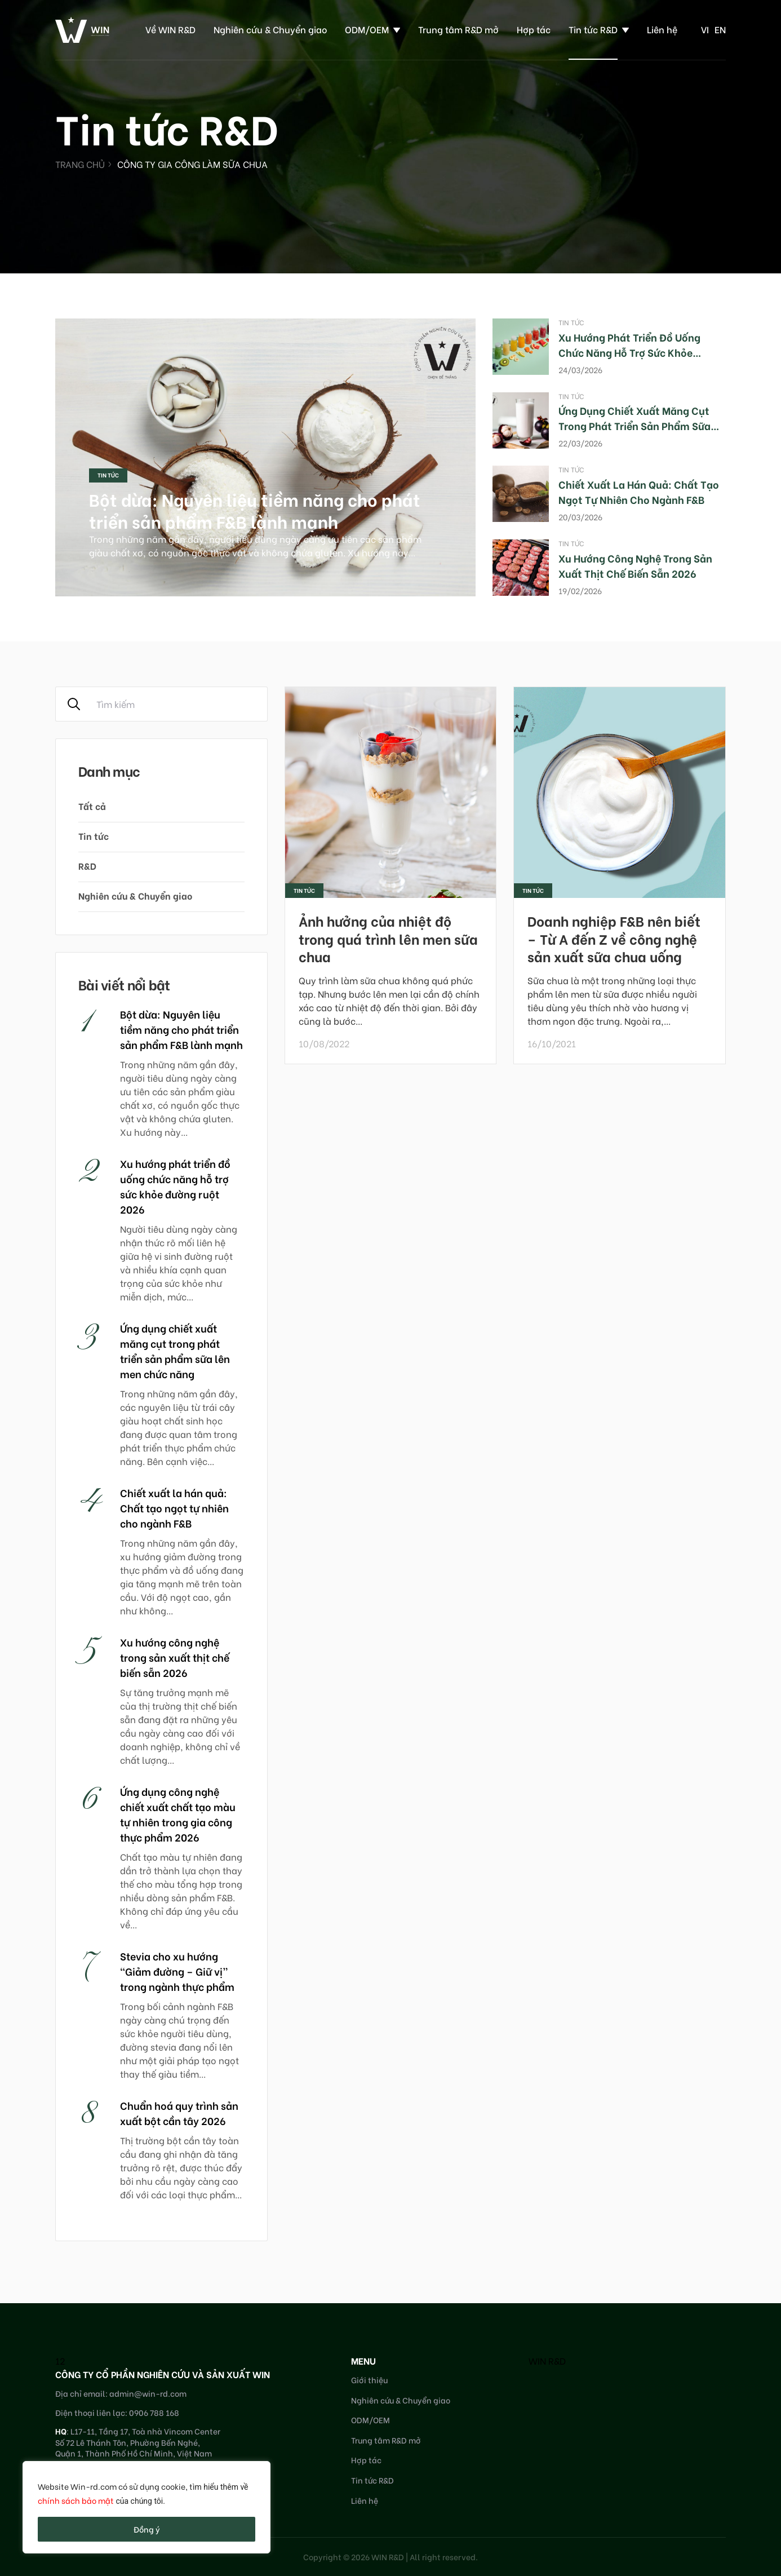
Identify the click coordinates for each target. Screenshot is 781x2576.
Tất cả (92, 805)
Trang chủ (80, 163)
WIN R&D (547, 2360)
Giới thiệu (369, 2379)
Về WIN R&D (170, 29)
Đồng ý (147, 2529)
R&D (87, 865)
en (720, 29)
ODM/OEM (367, 29)
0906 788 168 (154, 2412)
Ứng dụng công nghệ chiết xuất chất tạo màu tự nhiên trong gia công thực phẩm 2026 (178, 1813)
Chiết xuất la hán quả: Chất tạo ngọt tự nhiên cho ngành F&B (638, 491)
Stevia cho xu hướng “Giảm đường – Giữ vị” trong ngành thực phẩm (177, 1971)
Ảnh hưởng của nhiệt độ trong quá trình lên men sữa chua (388, 937)
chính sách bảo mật (76, 2500)
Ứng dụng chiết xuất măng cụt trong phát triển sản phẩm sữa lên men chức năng (634, 425)
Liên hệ (662, 29)
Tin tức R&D (593, 29)
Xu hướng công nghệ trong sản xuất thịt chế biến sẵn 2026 (635, 565)
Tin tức (108, 475)
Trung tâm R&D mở (458, 29)
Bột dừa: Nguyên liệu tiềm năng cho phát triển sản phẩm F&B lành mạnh (254, 509)
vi (705, 29)
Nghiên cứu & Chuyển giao (270, 29)
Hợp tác (534, 29)
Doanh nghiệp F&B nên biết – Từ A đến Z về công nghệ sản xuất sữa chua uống (613, 937)
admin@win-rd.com (148, 2393)
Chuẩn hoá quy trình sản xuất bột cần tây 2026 (179, 2112)
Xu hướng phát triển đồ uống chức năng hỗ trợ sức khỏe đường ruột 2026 (629, 352)
